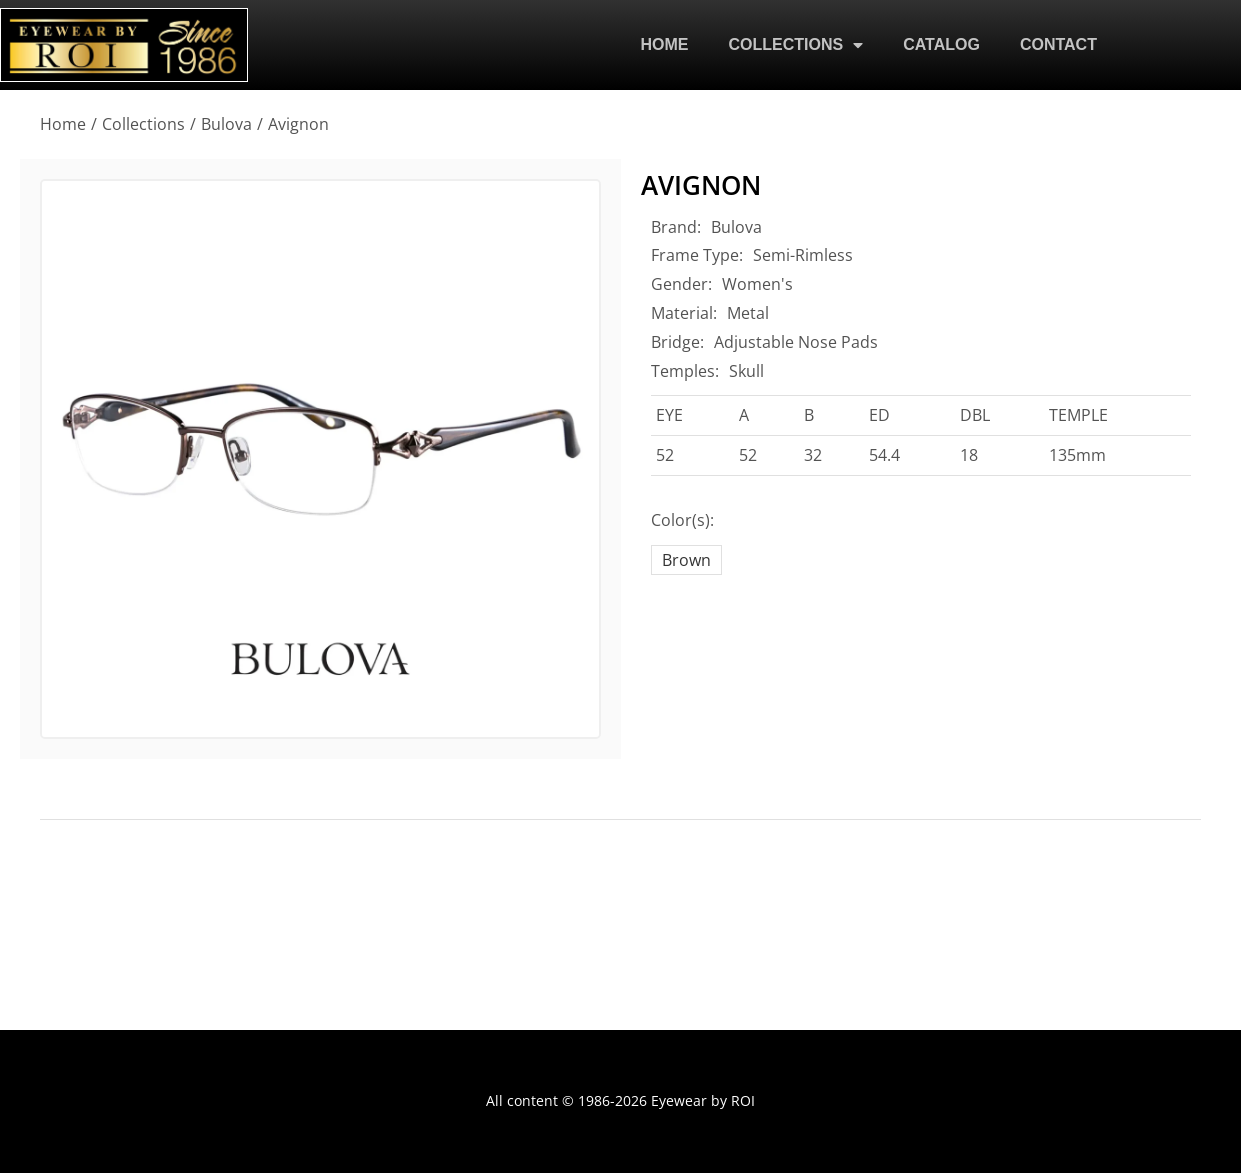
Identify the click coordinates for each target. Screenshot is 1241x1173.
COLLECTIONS (796, 45)
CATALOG (941, 44)
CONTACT (1058, 44)
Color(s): (682, 520)
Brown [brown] (686, 560)
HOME (665, 44)
